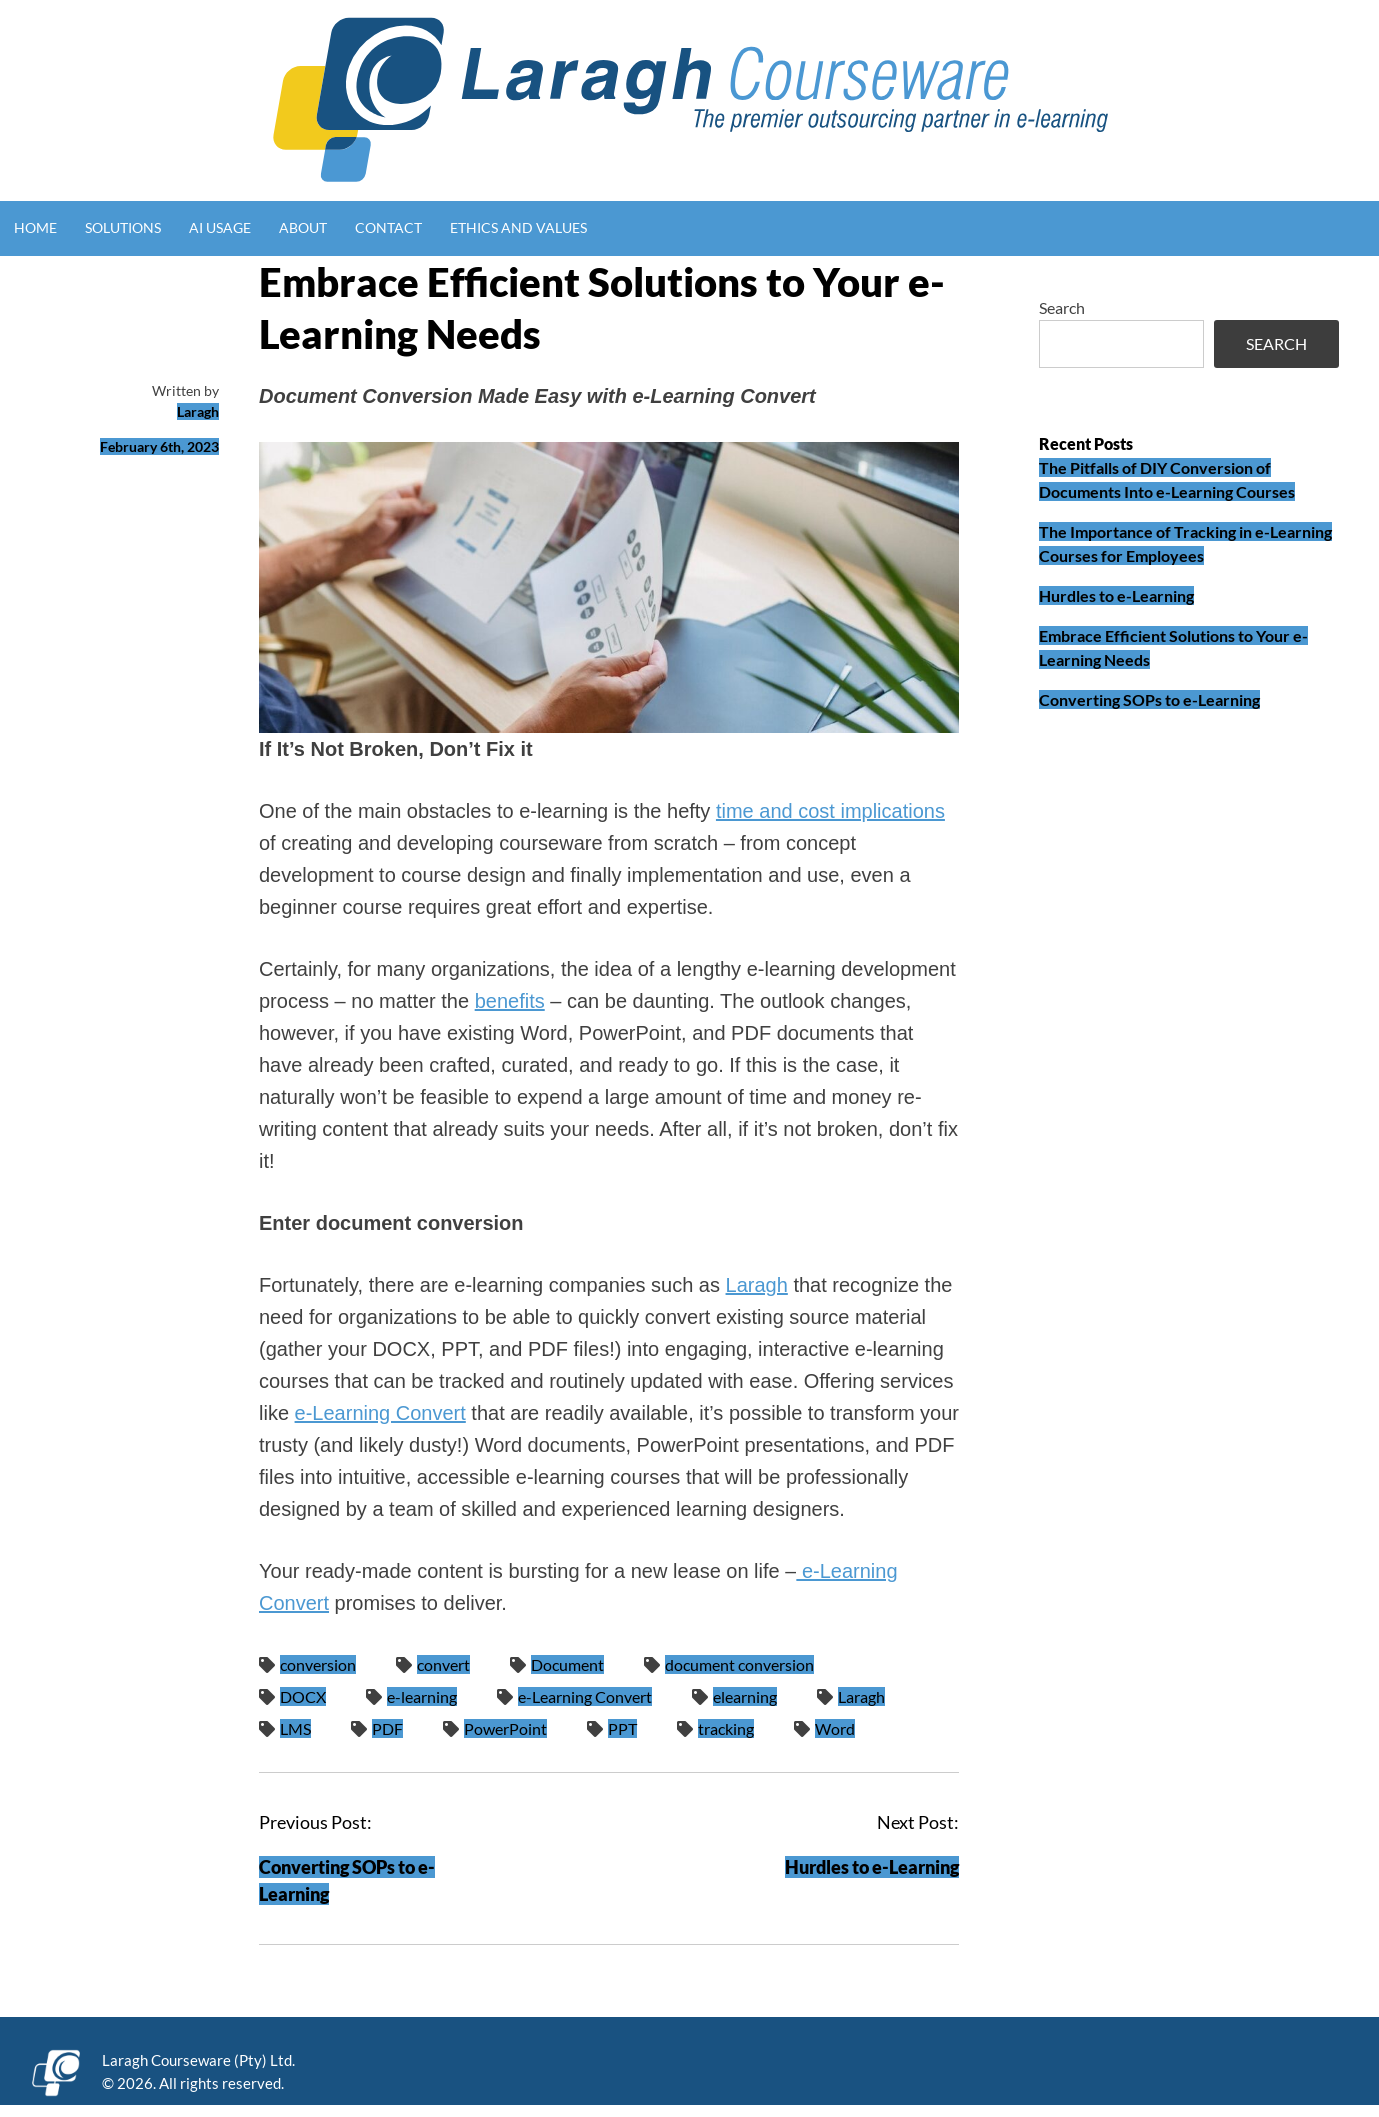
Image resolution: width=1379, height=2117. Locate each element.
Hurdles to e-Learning (872, 1867)
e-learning (422, 1696)
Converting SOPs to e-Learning (1149, 699)
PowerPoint (505, 1728)
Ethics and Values (518, 227)
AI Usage (220, 227)
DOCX (303, 1696)
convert (443, 1664)
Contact (388, 227)
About (303, 227)
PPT (622, 1728)
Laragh (198, 411)
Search (1062, 307)
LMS (295, 1728)
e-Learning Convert (380, 1413)
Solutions (123, 227)
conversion (318, 1664)
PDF (387, 1728)
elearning (745, 1696)
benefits (510, 1001)
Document (567, 1664)
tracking (726, 1728)
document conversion (739, 1664)
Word (835, 1728)
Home (35, 227)
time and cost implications (830, 811)
